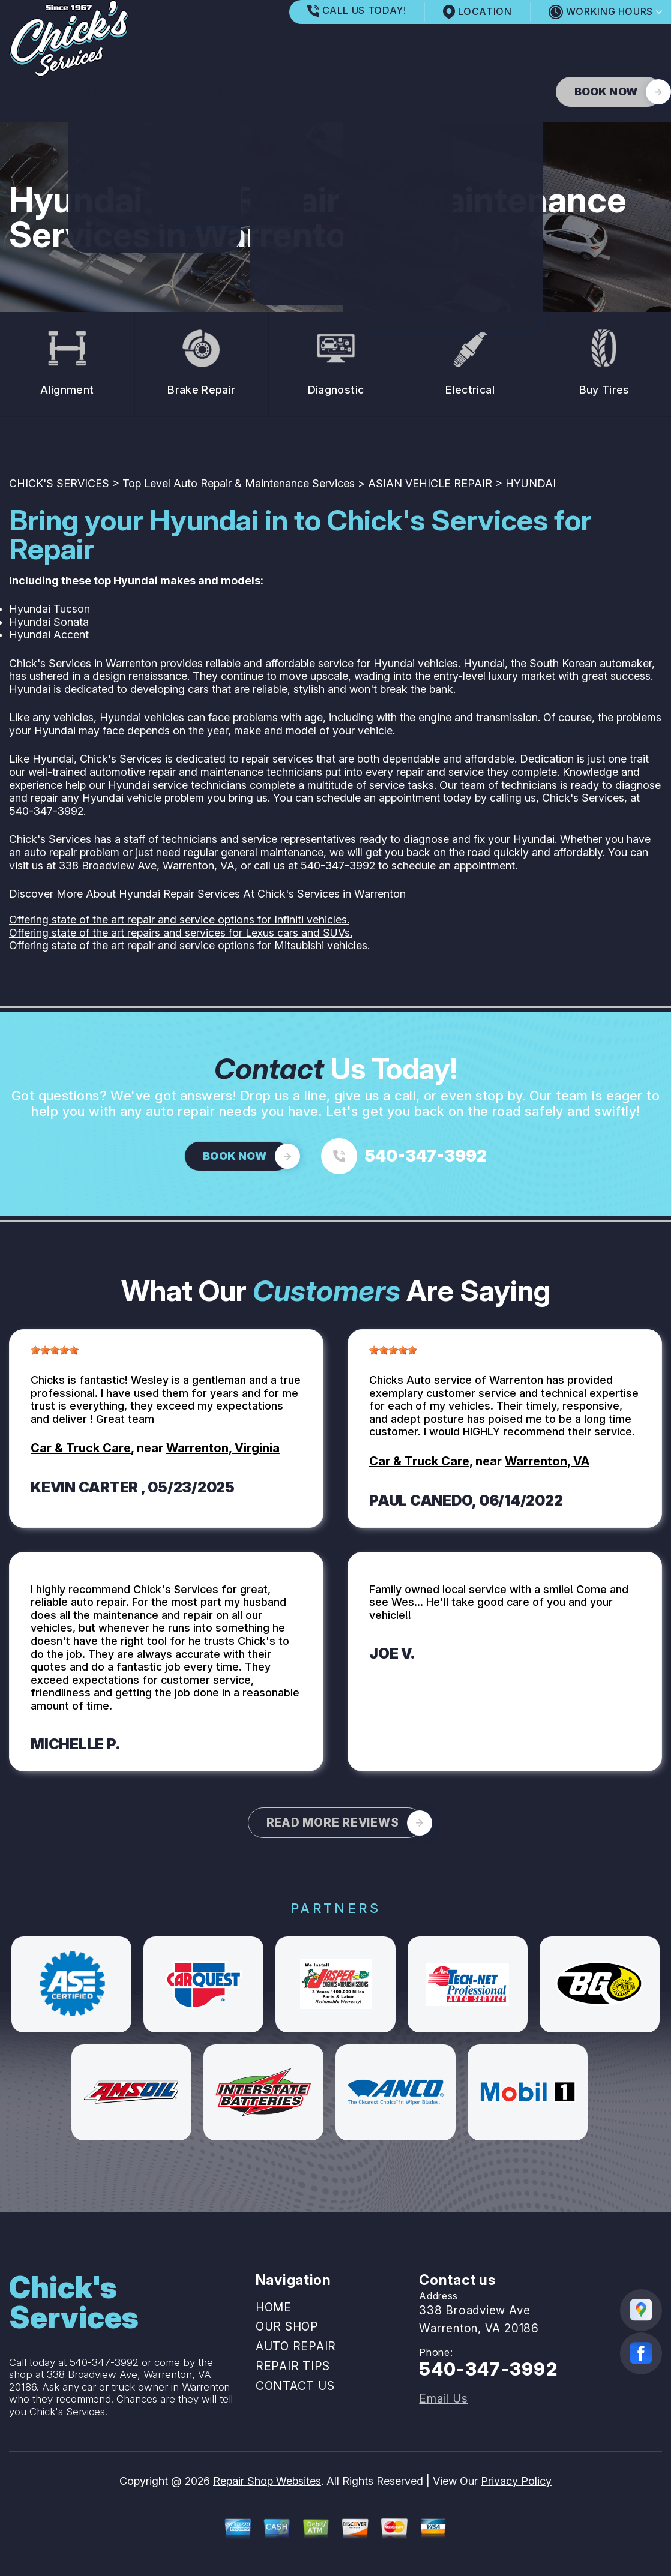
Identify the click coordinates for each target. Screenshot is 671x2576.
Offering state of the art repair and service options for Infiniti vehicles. (179, 919)
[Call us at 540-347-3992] (404, 1156)
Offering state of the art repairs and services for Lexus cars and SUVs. (180, 932)
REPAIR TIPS (283, 92)
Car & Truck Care (81, 1448)
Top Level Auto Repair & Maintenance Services (238, 483)
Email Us (443, 2398)
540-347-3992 (46, 811)
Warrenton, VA (547, 1461)
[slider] (55, 1350)
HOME (25, 92)
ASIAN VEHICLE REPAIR (430, 483)
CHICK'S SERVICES (59, 483)
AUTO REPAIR (187, 92)
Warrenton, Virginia (223, 1448)
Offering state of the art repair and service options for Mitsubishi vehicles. (189, 945)
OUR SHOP (96, 92)
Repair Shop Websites (267, 2481)
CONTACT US (379, 92)
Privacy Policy (516, 2481)
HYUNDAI (530, 483)
